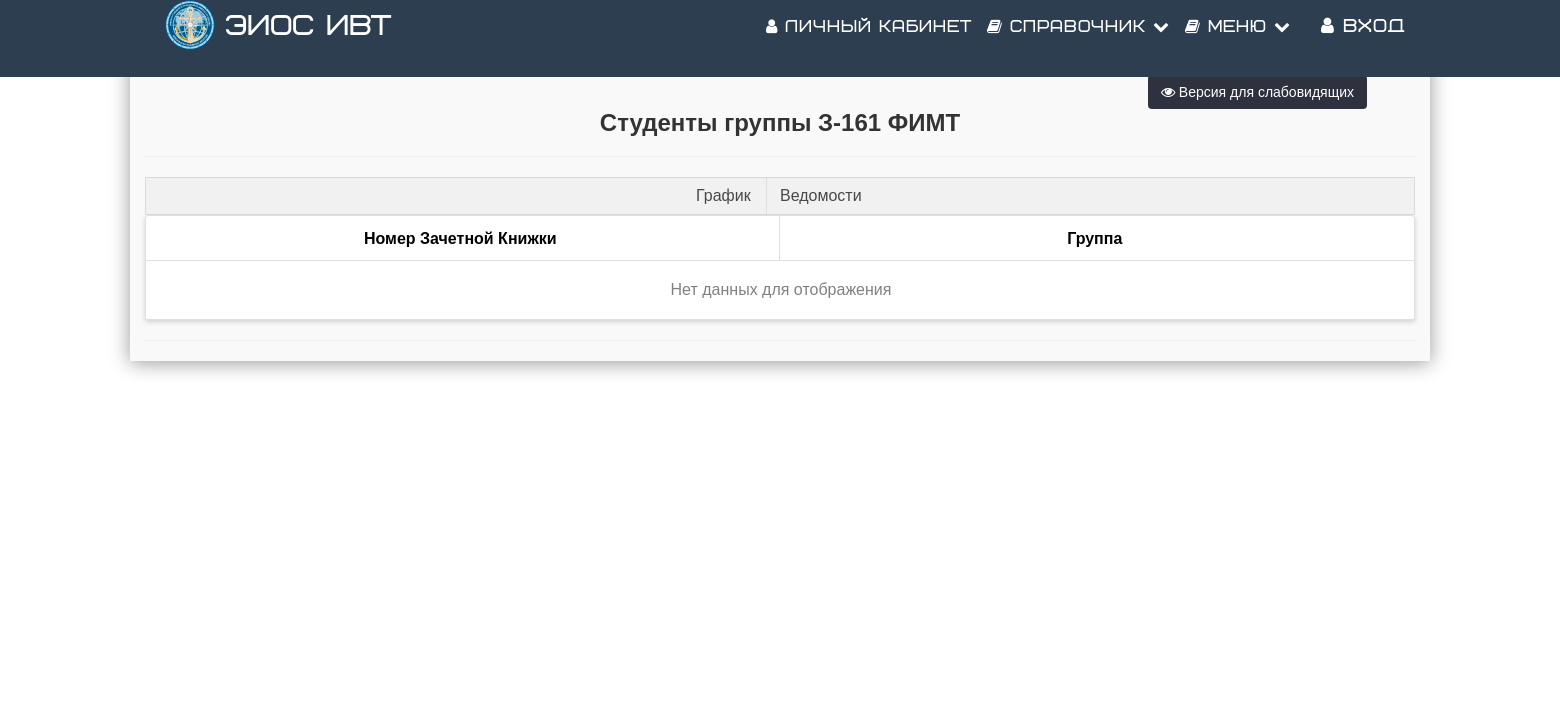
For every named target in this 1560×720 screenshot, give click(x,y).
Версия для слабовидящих (1257, 92)
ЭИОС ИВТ (308, 39)
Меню (1238, 40)
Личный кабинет (869, 40)
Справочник (1078, 40)
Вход (1363, 39)
